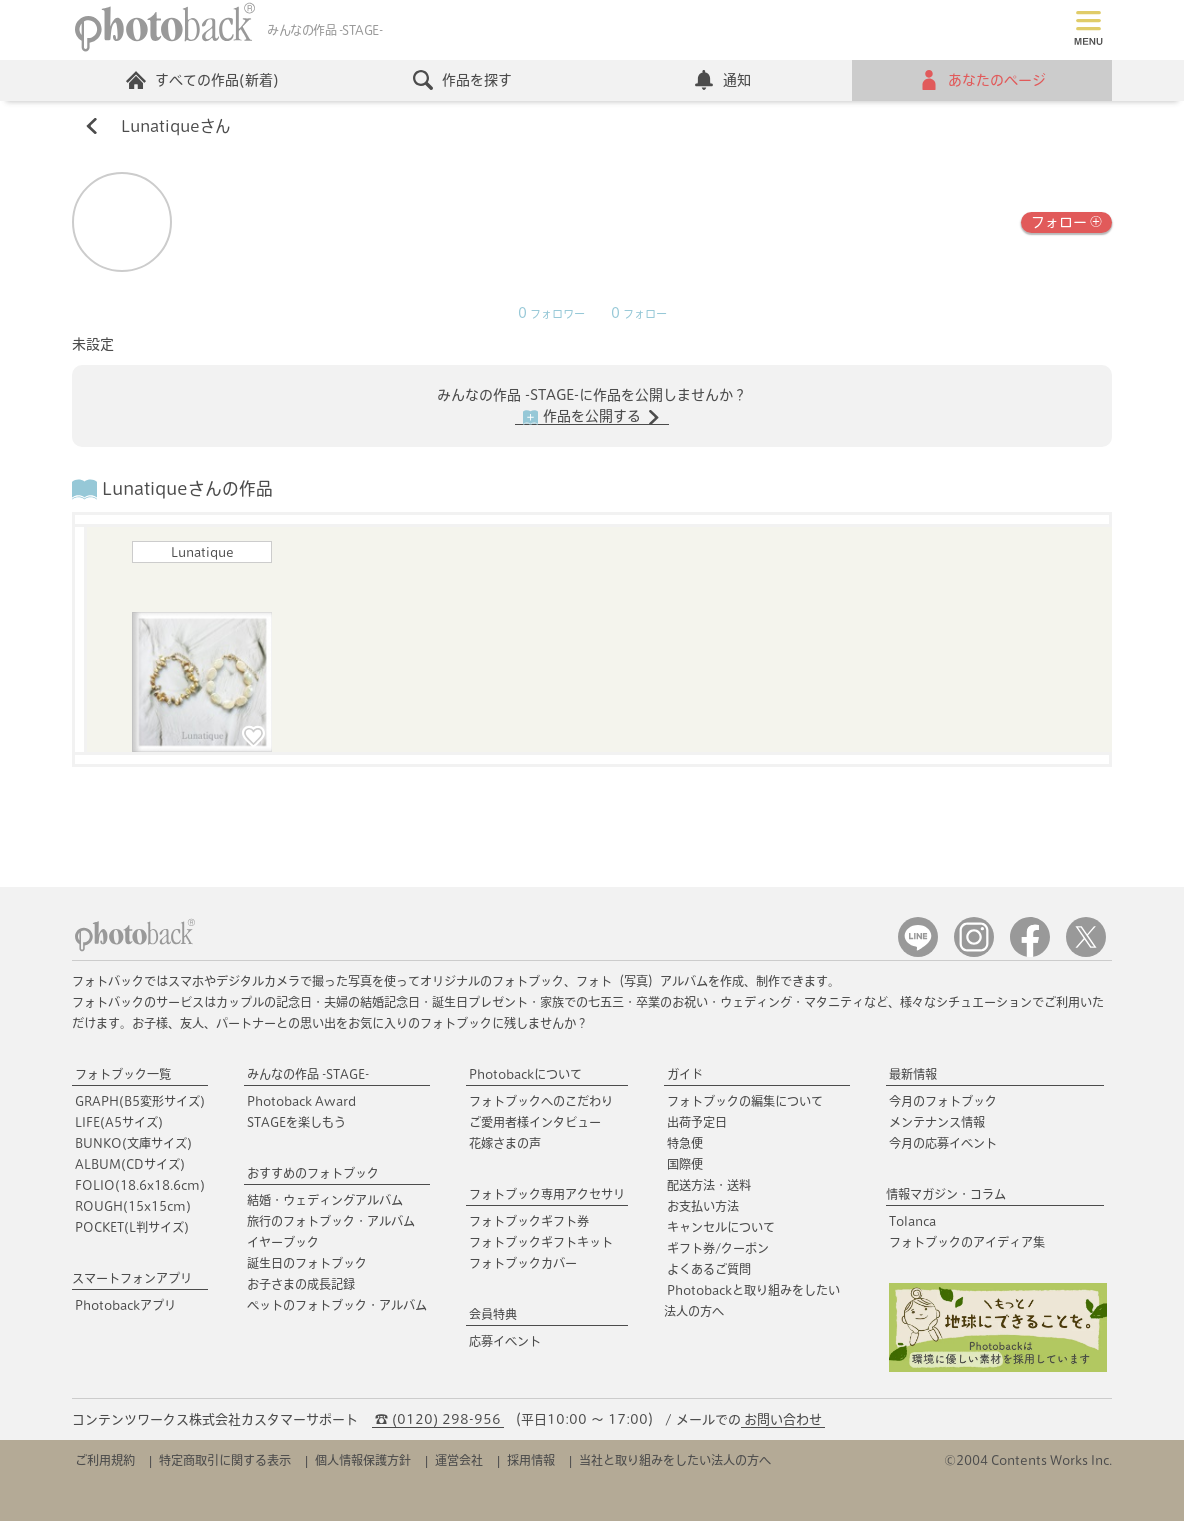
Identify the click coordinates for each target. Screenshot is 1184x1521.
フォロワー (551, 314)
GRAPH (140, 1101)
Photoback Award (301, 1101)
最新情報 (913, 1074)
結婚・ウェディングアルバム (325, 1200)
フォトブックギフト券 (529, 1221)
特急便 (685, 1143)
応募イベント (505, 1341)
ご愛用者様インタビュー (535, 1122)
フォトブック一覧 (123, 1074)
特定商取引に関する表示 (225, 1460)
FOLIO (140, 1185)
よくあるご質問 (709, 1269)
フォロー (1066, 220)
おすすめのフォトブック (313, 1173)
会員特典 (493, 1314)
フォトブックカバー (523, 1263)
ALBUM (130, 1164)
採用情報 (531, 1460)
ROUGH (133, 1206)
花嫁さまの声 (505, 1143)
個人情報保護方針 (363, 1460)
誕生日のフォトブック (307, 1263)
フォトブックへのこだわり (541, 1101)
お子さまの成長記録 (301, 1284)
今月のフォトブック (943, 1101)
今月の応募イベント (943, 1143)
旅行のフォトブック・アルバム (331, 1221)
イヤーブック (283, 1242)
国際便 (685, 1164)
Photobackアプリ (125, 1305)
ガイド (685, 1074)
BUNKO (133, 1143)
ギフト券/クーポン (718, 1248)
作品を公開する (592, 417)
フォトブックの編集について (745, 1101)
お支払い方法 (703, 1206)
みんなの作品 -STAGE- (308, 1074)
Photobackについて (525, 1074)
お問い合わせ (783, 1419)
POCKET (132, 1227)
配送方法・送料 (709, 1185)
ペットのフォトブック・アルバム (337, 1305)
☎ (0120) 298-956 (438, 1419)
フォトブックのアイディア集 (967, 1242)
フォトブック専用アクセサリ (547, 1194)
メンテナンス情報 (937, 1122)
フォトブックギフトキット (541, 1242)
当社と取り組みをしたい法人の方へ (675, 1460)
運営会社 (459, 1460)
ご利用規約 (105, 1460)
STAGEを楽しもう (296, 1122)
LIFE (119, 1122)
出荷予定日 (697, 1122)
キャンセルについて (721, 1227)
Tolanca (912, 1221)
